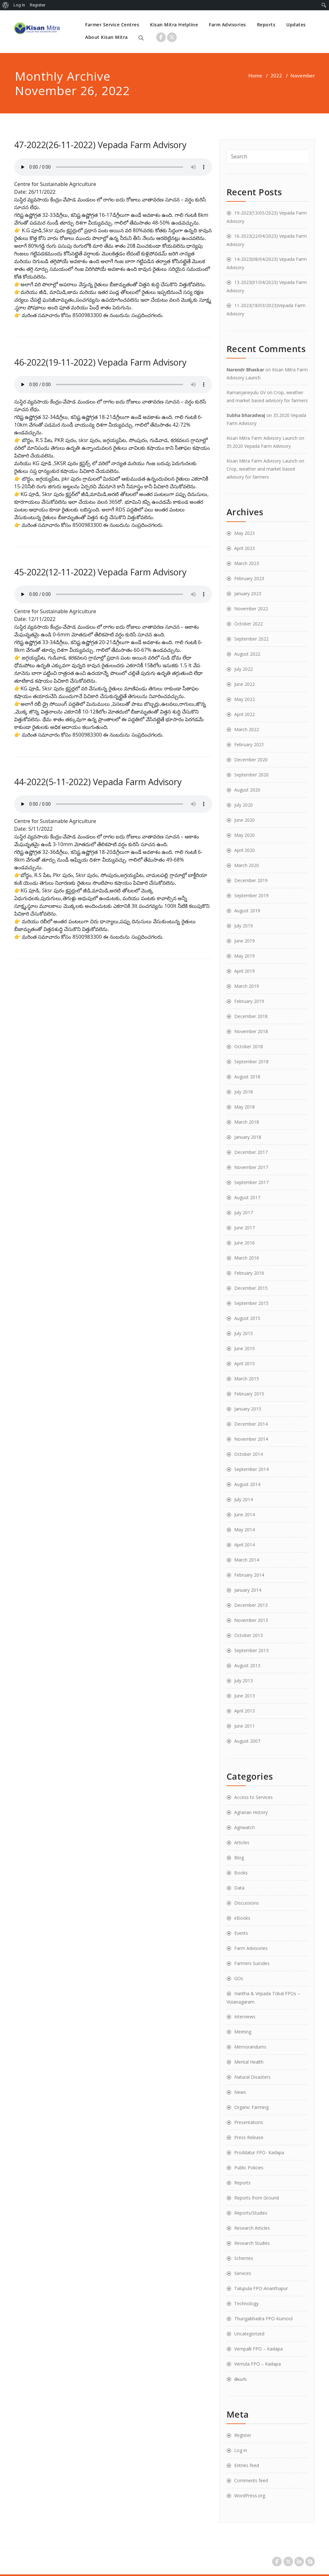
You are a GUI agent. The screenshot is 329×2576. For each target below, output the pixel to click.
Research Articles (252, 2228)
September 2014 (251, 1469)
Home (255, 75)
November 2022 (251, 609)
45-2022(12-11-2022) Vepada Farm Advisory (100, 572)
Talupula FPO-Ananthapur (261, 2288)
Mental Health (248, 2062)
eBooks (242, 1918)
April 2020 (244, 850)
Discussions (246, 1903)
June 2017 (244, 1228)
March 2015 (246, 1379)
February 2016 (249, 1273)
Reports (266, 25)
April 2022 (244, 714)
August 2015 (247, 1318)
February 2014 (249, 1575)
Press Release (248, 2137)
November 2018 (251, 1031)
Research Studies (252, 2243)
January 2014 (247, 1590)
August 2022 (247, 654)
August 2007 (247, 1741)
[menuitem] (5, 5)
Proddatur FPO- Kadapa (259, 2152)
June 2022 (244, 684)
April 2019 (244, 971)
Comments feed (251, 2480)
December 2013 (251, 1605)
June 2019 (244, 941)
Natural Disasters (252, 2077)
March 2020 (246, 865)
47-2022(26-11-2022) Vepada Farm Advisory (100, 145)
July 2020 (243, 805)
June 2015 (244, 1348)
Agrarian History (251, 1812)
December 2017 (251, 1152)
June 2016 (244, 1243)
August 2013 (247, 1665)
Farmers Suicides (252, 1963)
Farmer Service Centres (112, 25)
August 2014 (247, 1484)
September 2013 (251, 1650)
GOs (238, 1978)
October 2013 (248, 1635)
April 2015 (244, 1363)
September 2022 (251, 639)
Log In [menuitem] (19, 5)
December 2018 (251, 1016)
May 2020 (244, 835)
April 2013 (244, 1711)
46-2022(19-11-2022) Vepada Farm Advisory (100, 362)
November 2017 (251, 1167)
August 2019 (247, 910)
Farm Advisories (227, 25)
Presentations (248, 2122)
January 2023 (247, 593)
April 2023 (244, 548)
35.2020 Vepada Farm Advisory (259, 446)
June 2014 (244, 1514)
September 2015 (251, 1303)
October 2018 (248, 1046)
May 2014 (244, 1530)
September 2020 (251, 775)
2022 (276, 75)
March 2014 (246, 1560)
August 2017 (247, 1197)
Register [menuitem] (37, 5)
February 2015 (249, 1394)
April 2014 (244, 1545)
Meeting (242, 2032)
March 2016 (246, 1258)
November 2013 (251, 1620)
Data (239, 1888)
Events (241, 1933)
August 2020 (247, 790)
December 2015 (251, 1288)
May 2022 (244, 699)
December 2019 (251, 880)
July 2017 (243, 1212)
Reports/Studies (250, 2213)
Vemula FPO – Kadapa (257, 2364)
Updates (296, 25)
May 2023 (244, 533)
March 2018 (246, 1122)
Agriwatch (244, 1827)
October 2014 (248, 1454)
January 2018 (247, 1137)
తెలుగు (240, 2379)
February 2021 (249, 744)
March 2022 (246, 729)
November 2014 (251, 1439)
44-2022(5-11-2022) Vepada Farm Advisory (98, 782)
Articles (241, 1842)
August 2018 (247, 1077)
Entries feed (246, 2465)
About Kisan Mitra (106, 37)
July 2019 (243, 926)
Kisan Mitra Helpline (174, 25)
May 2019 (244, 956)
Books (241, 1873)
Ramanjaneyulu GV (246, 392)
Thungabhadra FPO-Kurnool (263, 2318)
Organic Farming (251, 2107)
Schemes (243, 2258)
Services (242, 2273)
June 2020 (244, 820)
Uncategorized (249, 2334)
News (240, 2092)
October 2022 (248, 624)
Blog (239, 1858)
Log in (240, 2450)
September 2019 (251, 895)
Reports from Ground (256, 2198)
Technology (246, 2303)
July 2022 (243, 669)
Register (242, 2435)
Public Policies (248, 2167)
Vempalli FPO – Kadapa (258, 2349)
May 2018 (244, 1107)
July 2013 (243, 1680)
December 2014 (251, 1424)
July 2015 (243, 1333)
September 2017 (251, 1182)
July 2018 (243, 1092)
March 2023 (246, 563)
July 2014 (243, 1499)
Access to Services (253, 1797)
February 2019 (249, 1001)
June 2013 (244, 1696)
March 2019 (246, 986)
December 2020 (251, 760)
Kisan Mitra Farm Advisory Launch (262, 438)
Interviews (244, 2017)
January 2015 (247, 1409)
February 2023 (249, 578)
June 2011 (244, 1726)
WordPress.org (249, 2495)
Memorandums (250, 2047)
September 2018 (251, 1061)
